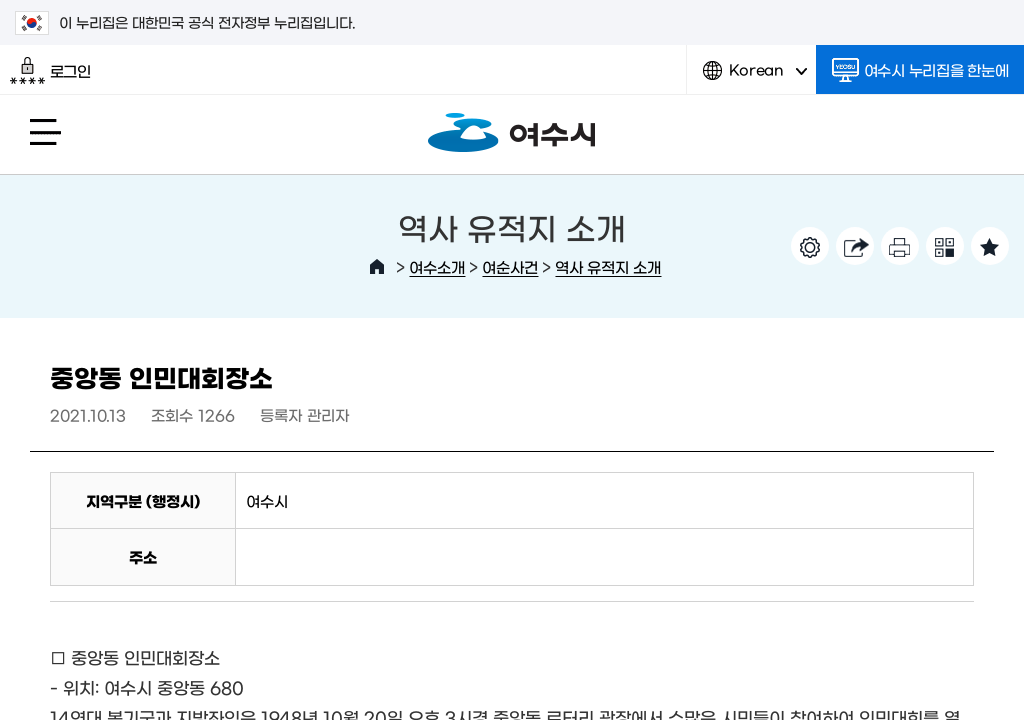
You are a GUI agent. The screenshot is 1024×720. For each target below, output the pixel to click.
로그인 (50, 71)
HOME (377, 267)
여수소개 (437, 266)
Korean (755, 77)
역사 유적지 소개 (608, 266)
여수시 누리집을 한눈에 (920, 70)
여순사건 (510, 266)
